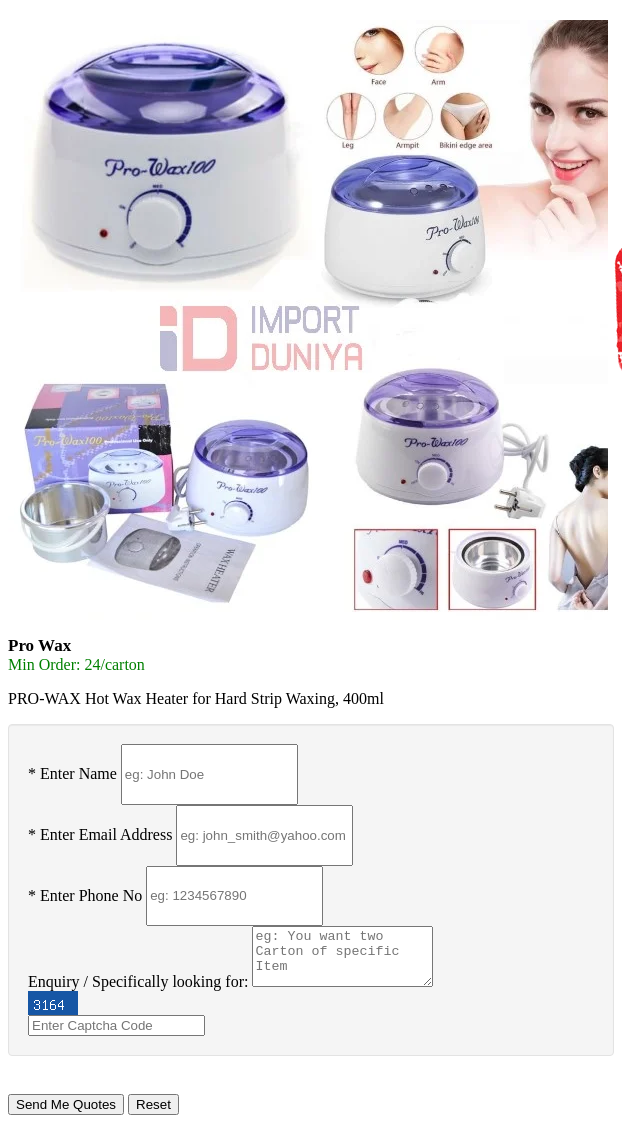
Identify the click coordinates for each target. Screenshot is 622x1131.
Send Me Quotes (66, 1104)
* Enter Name (72, 773)
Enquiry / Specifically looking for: (138, 981)
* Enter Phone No (85, 894)
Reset (153, 1104)
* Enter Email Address (100, 834)
